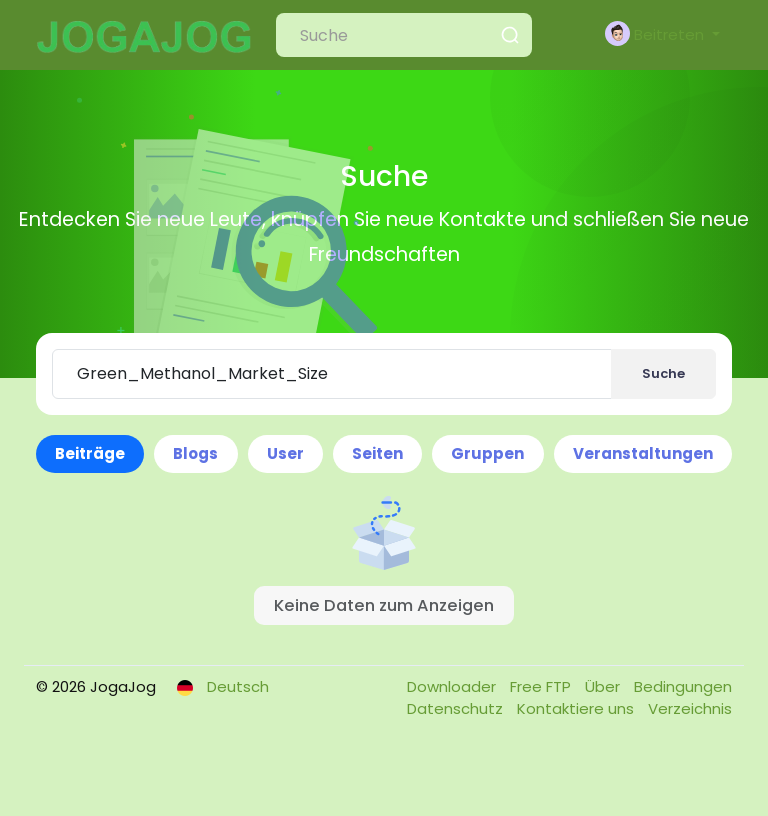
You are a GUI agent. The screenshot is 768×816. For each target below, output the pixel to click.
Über (604, 686)
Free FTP (542, 686)
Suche (663, 373)
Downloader (453, 686)
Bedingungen (683, 686)
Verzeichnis (690, 708)
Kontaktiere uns (577, 708)
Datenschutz (457, 708)
